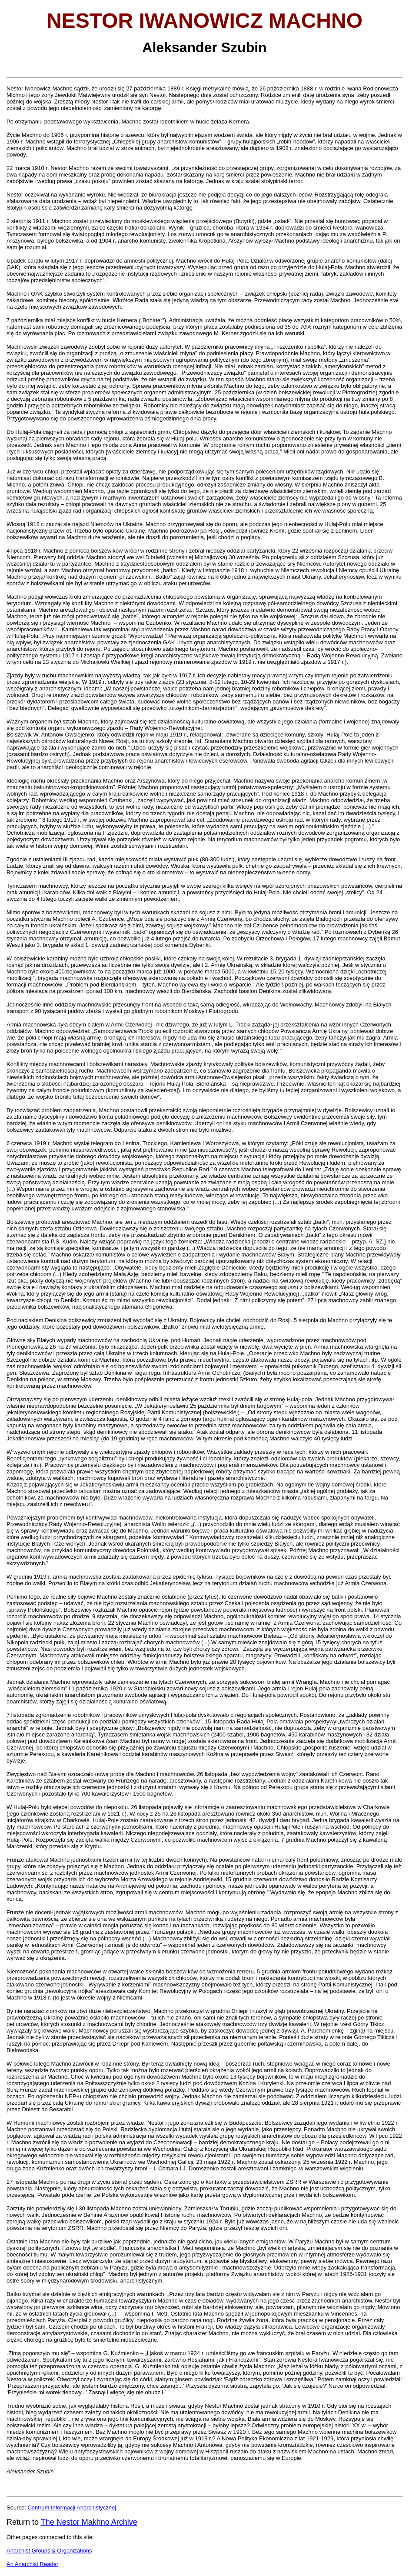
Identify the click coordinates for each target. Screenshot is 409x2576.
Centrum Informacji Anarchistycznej (71, 2507)
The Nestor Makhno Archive (89, 2522)
